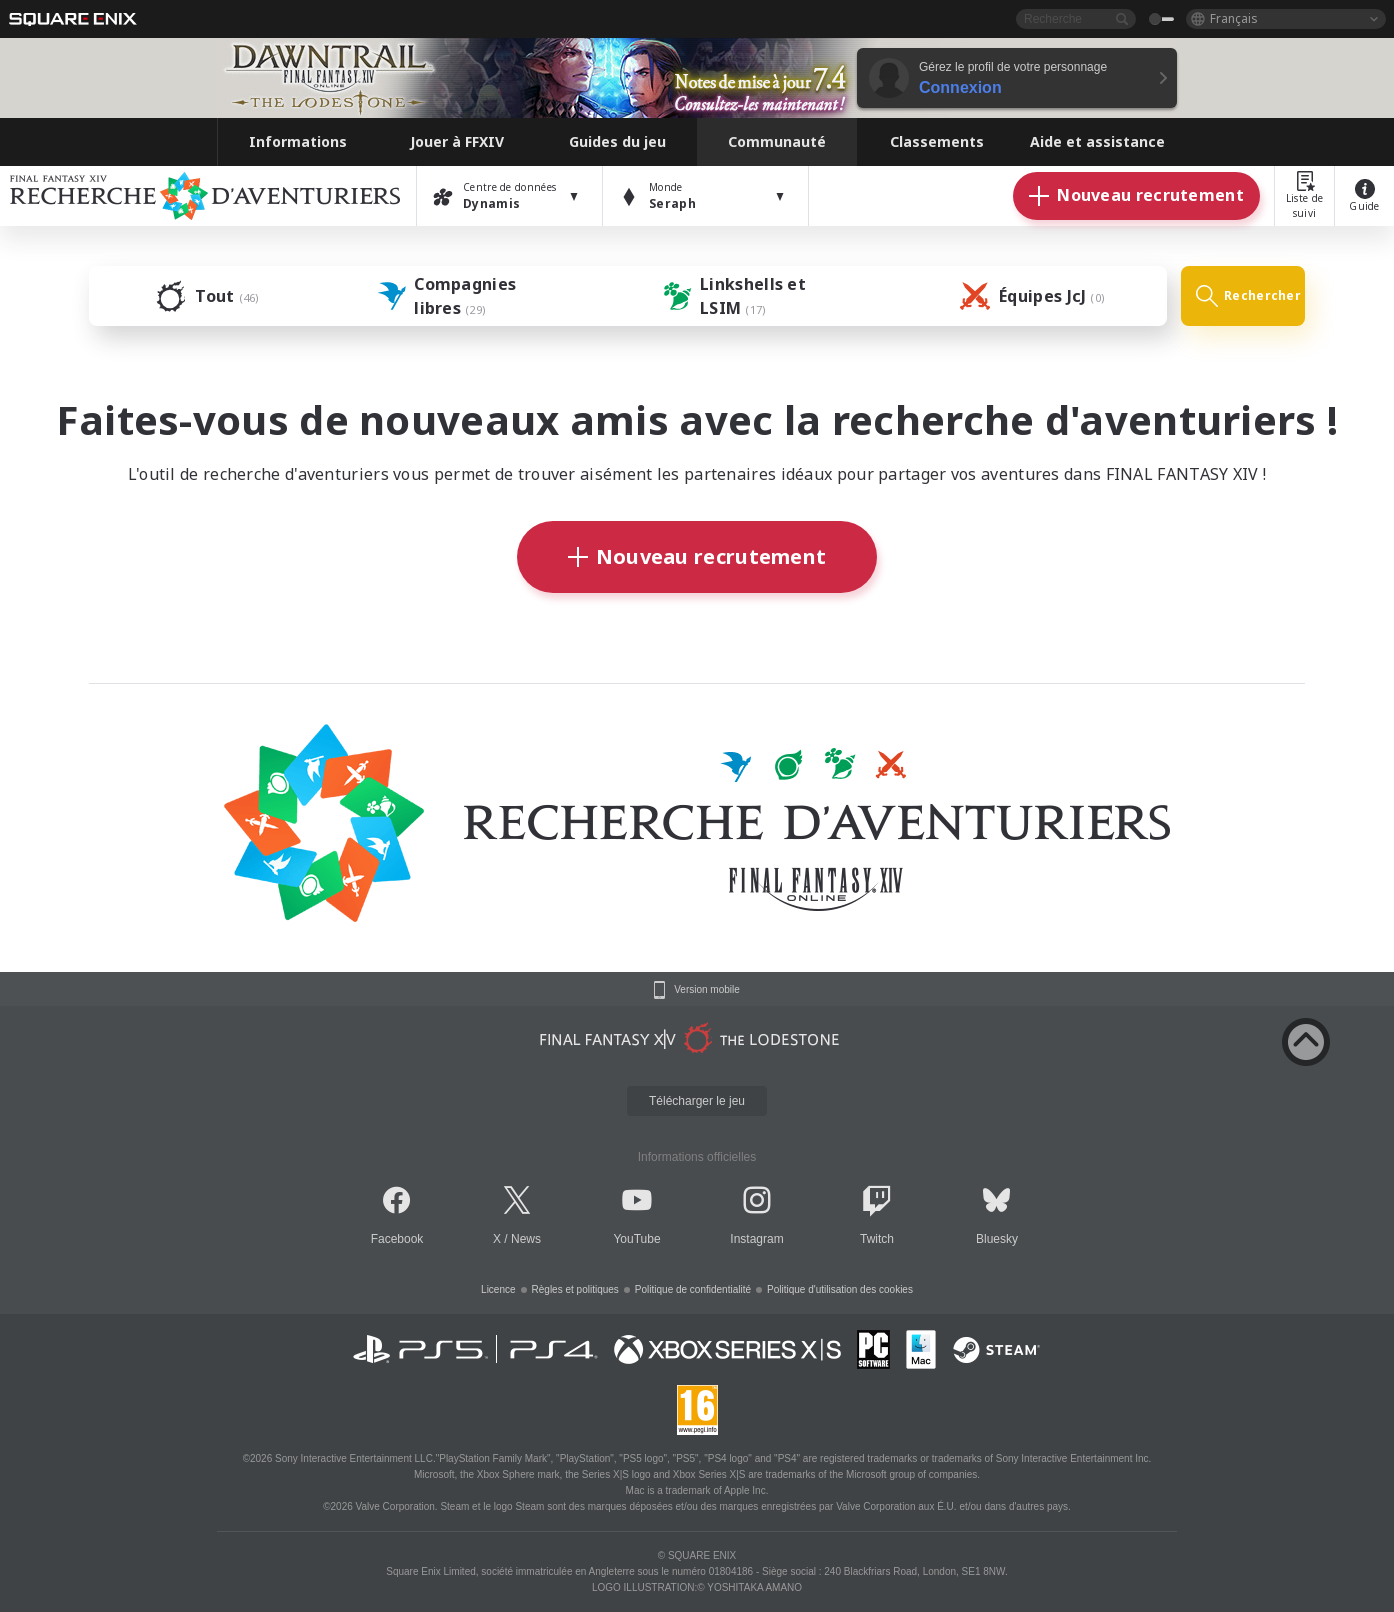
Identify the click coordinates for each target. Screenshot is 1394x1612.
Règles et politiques (575, 1289)
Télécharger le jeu (697, 1101)
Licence (498, 1289)
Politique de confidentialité (693, 1289)
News (526, 1239)
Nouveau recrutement (697, 556)
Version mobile (707, 990)
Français (1234, 18)
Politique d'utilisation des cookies (840, 1289)
